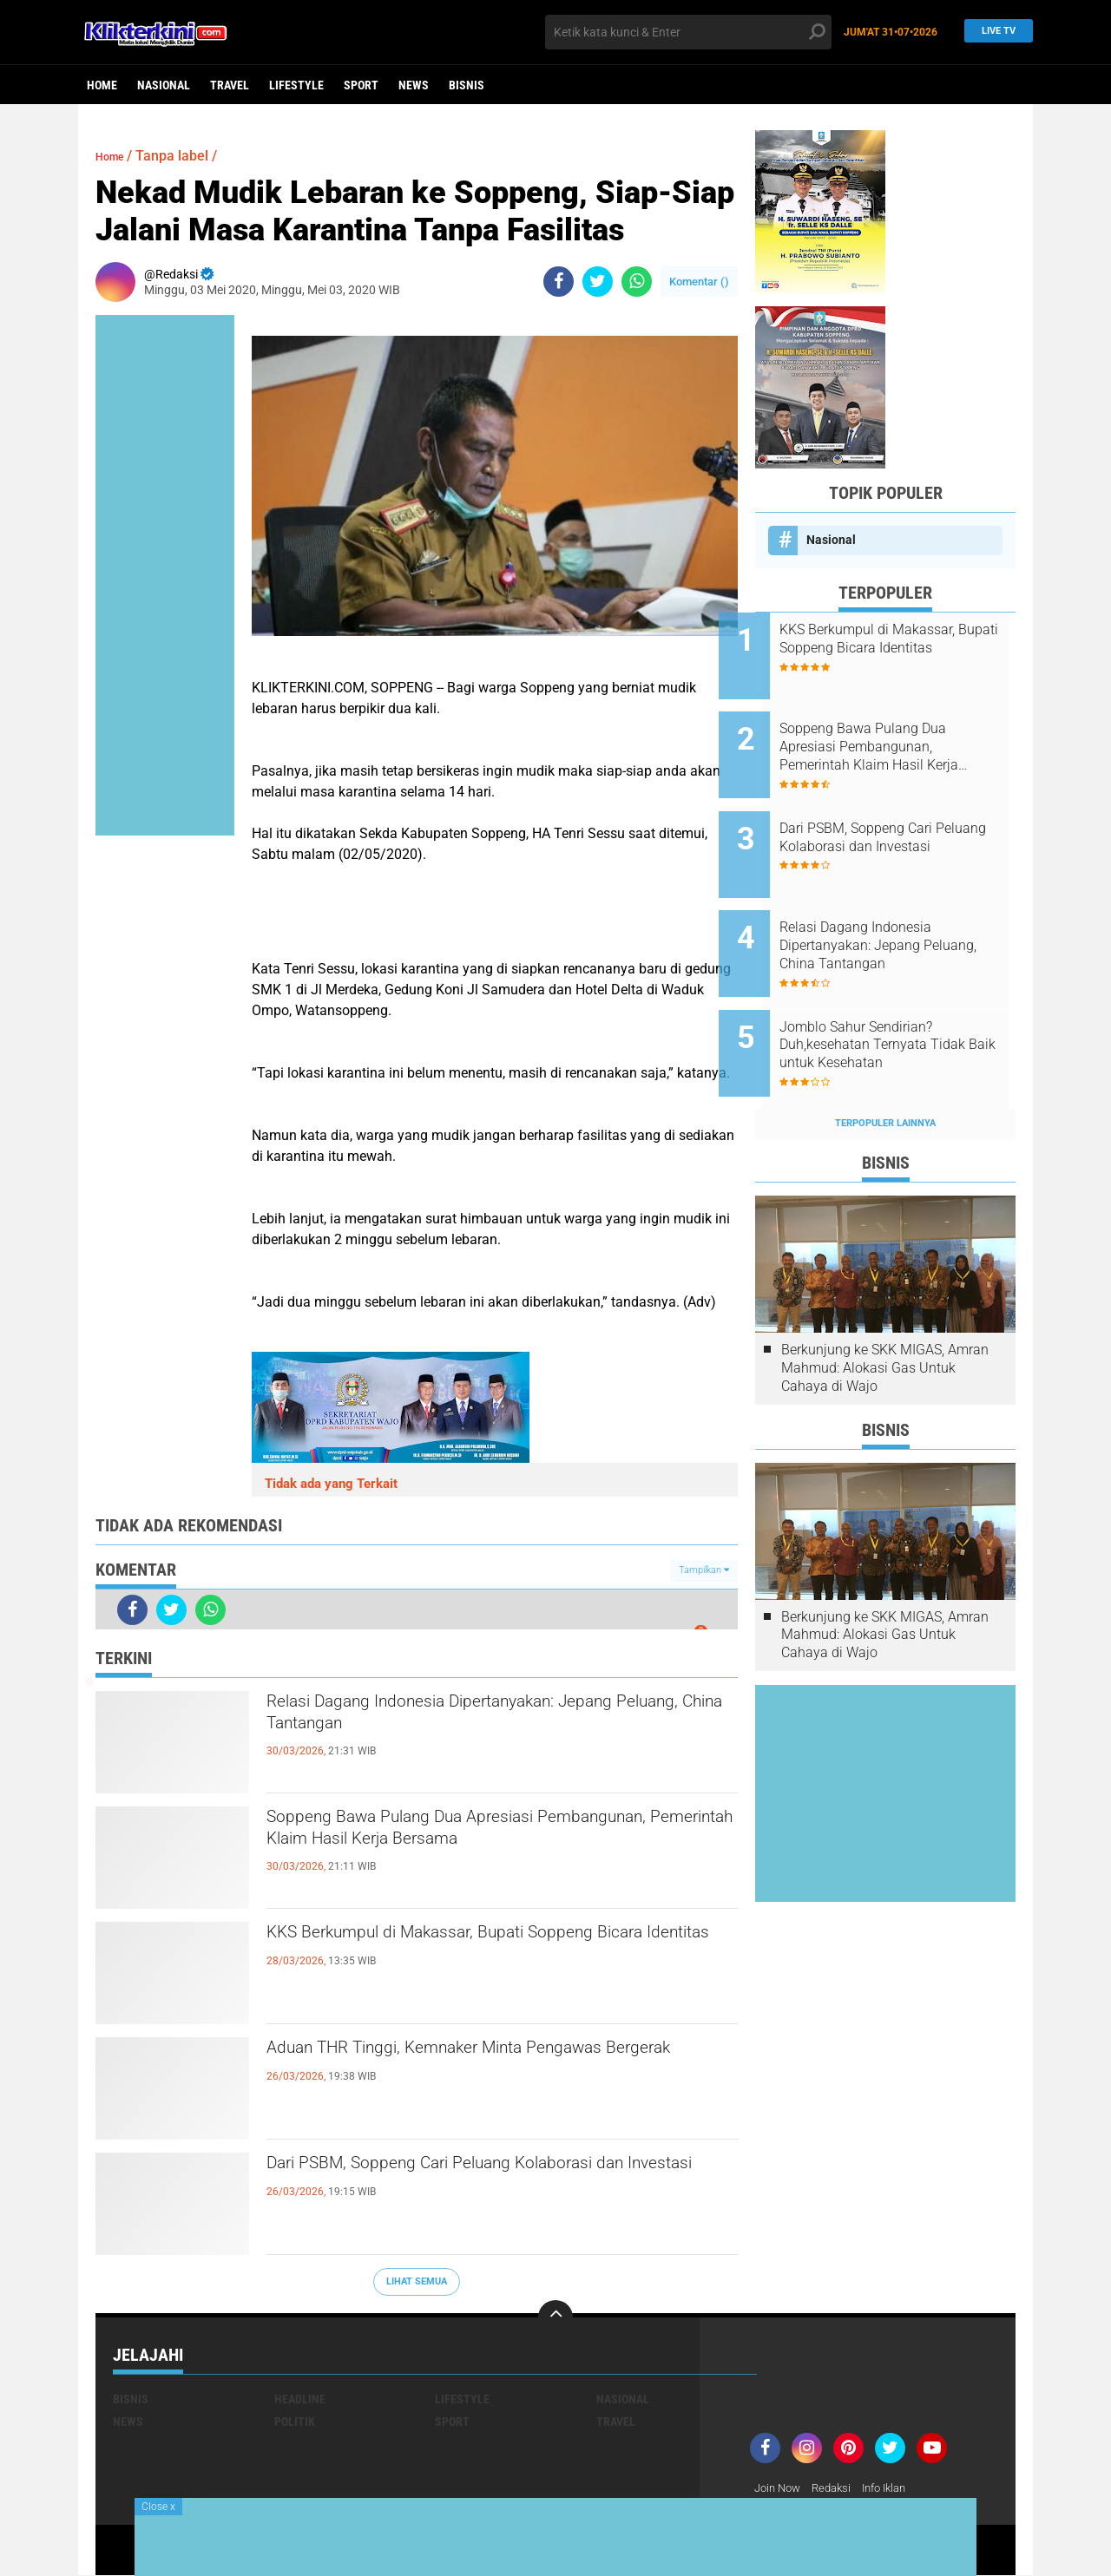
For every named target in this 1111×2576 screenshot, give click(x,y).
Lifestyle (296, 85)
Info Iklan (896, 2488)
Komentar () (699, 281)
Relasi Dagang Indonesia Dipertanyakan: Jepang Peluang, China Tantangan (501, 1719)
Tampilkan (704, 1570)
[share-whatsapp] (636, 281)
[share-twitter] (597, 281)
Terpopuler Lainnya (885, 1065)
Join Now (779, 2488)
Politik (294, 2422)
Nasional (163, 85)
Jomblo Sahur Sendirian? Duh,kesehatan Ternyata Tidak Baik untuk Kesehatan (909, 998)
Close (158, 2507)
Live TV (994, 31)
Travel (229, 85)
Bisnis (466, 85)
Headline (299, 2399)
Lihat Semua (416, 2281)
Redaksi (838, 2488)
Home (102, 85)
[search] (688, 32)
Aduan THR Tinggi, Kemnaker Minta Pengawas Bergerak (493, 2066)
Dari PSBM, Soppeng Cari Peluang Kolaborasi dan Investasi (486, 2181)
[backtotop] (555, 2317)
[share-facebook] (558, 281)
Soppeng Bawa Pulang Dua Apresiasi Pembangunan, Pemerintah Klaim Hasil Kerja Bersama (484, 1849)
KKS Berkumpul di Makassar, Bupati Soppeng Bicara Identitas (486, 1950)
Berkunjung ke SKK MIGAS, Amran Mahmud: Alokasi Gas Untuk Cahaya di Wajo (885, 1309)
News (413, 85)
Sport (361, 85)
